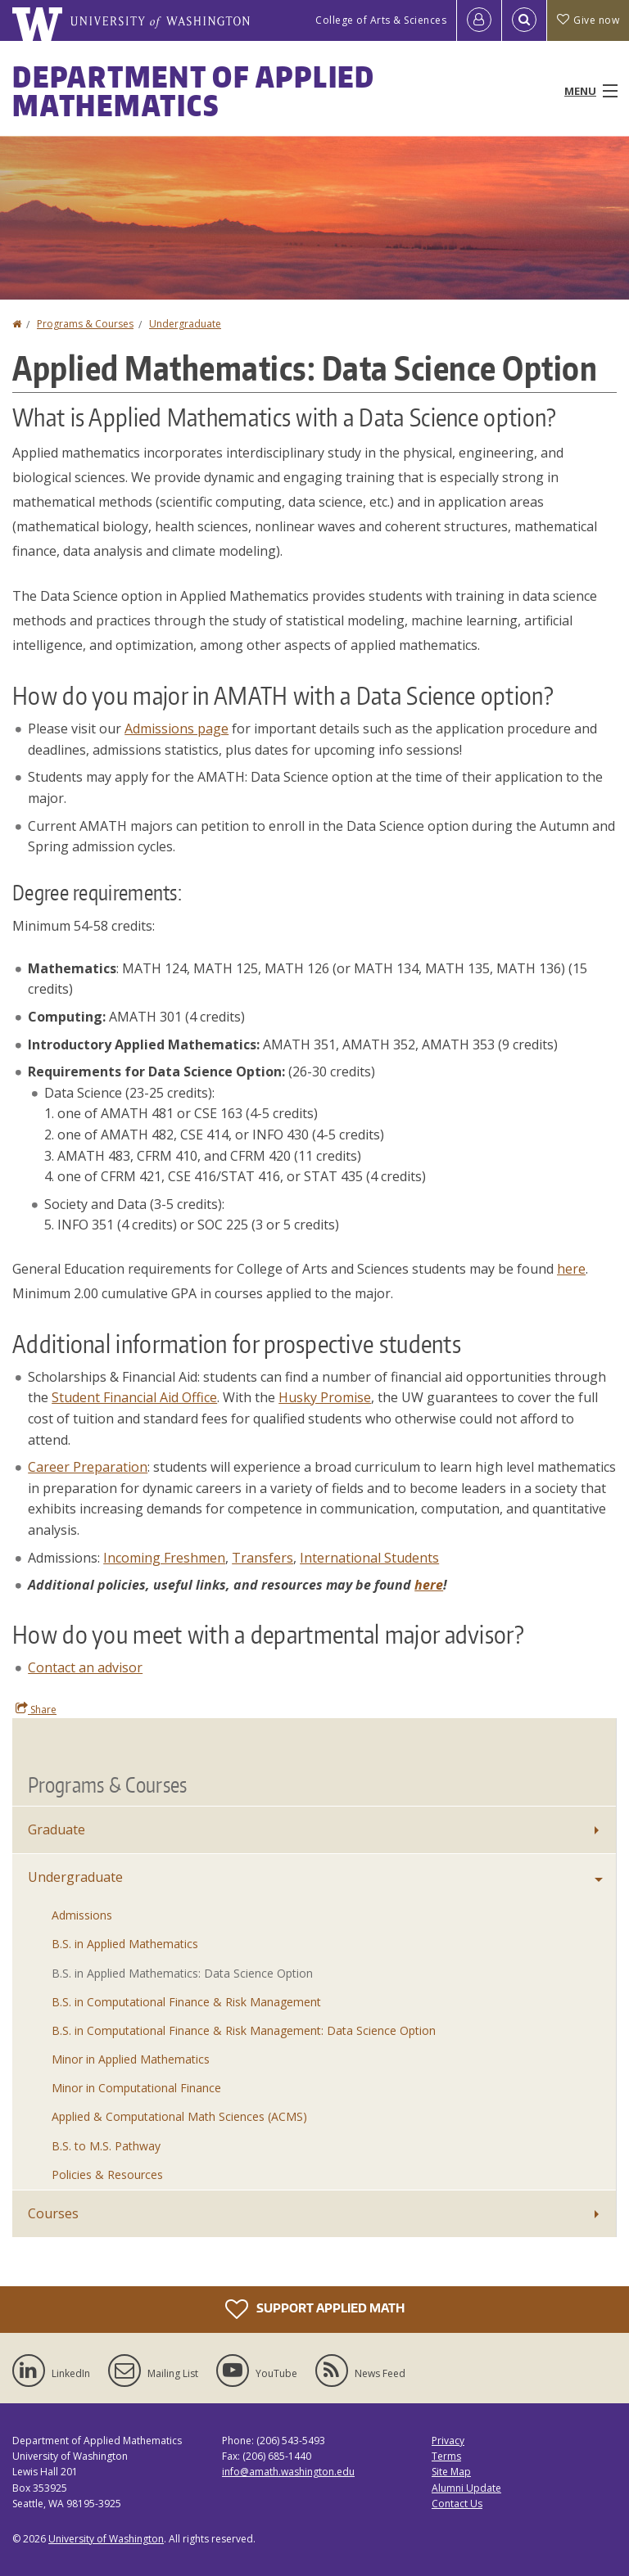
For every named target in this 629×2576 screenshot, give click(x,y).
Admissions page (176, 729)
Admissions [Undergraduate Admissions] (82, 1915)
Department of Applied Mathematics (193, 91)
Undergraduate (185, 324)
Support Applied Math (315, 2309)
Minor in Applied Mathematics (131, 2059)
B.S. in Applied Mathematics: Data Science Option (182, 1973)
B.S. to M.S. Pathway (106, 2146)
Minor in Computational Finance (136, 2088)
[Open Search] (524, 20)
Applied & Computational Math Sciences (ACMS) (179, 2116)
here (428, 1585)
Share (36, 1709)
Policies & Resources (107, 2174)
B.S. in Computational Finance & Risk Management (186, 2002)
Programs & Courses (85, 324)
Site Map (451, 2472)
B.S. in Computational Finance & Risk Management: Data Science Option (244, 2030)
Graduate (56, 1829)
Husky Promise (324, 1397)
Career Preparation (87, 1467)
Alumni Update (466, 2488)
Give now (588, 20)
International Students (369, 1558)
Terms (446, 2456)
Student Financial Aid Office (134, 1397)
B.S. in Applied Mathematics (125, 1943)
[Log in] (479, 20)
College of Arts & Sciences (380, 20)
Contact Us (457, 2504)
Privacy (448, 2440)
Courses (53, 2213)
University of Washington (106, 2539)
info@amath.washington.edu (288, 2472)
